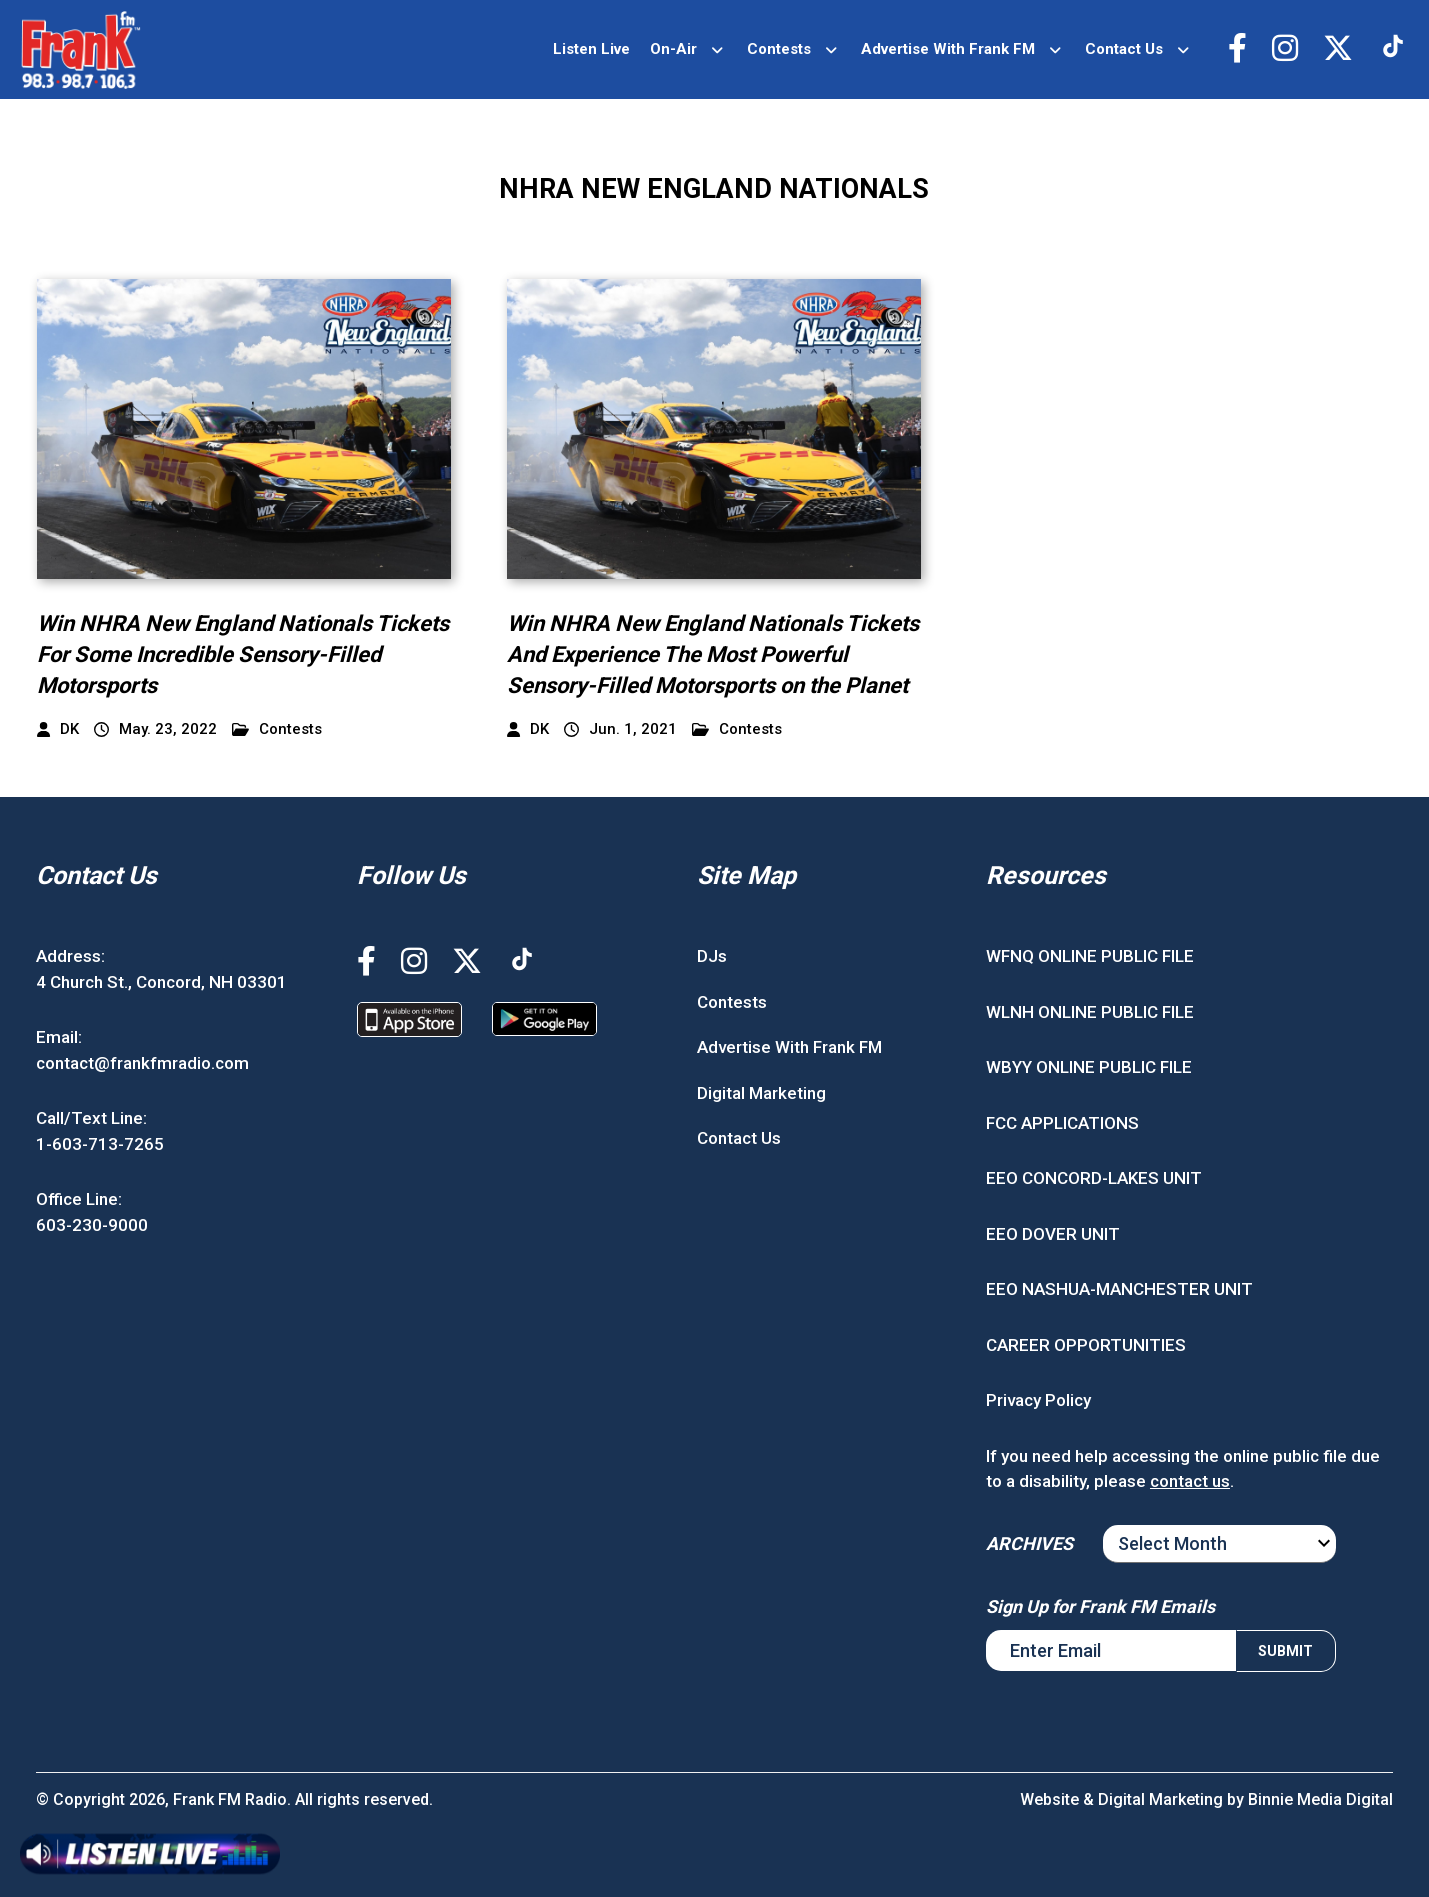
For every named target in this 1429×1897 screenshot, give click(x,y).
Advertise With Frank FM (948, 49)
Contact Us (1124, 49)
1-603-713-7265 (100, 1144)
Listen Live (591, 49)
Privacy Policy (1038, 1400)
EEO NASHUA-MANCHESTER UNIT (1119, 1289)
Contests (779, 49)
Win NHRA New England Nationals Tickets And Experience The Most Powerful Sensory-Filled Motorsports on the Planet (713, 654)
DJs (712, 956)
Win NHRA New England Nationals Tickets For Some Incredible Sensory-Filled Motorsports (243, 654)
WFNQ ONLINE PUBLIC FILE (1090, 956)
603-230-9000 (92, 1225)
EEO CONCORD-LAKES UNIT (1094, 1178)
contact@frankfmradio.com (142, 1063)
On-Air (673, 49)
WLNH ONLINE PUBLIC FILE (1090, 1012)
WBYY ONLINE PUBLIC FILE (1089, 1067)
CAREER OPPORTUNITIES (1086, 1345)
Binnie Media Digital (1320, 1799)
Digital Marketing (761, 1093)
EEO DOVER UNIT (1053, 1234)
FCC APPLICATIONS (1062, 1123)
